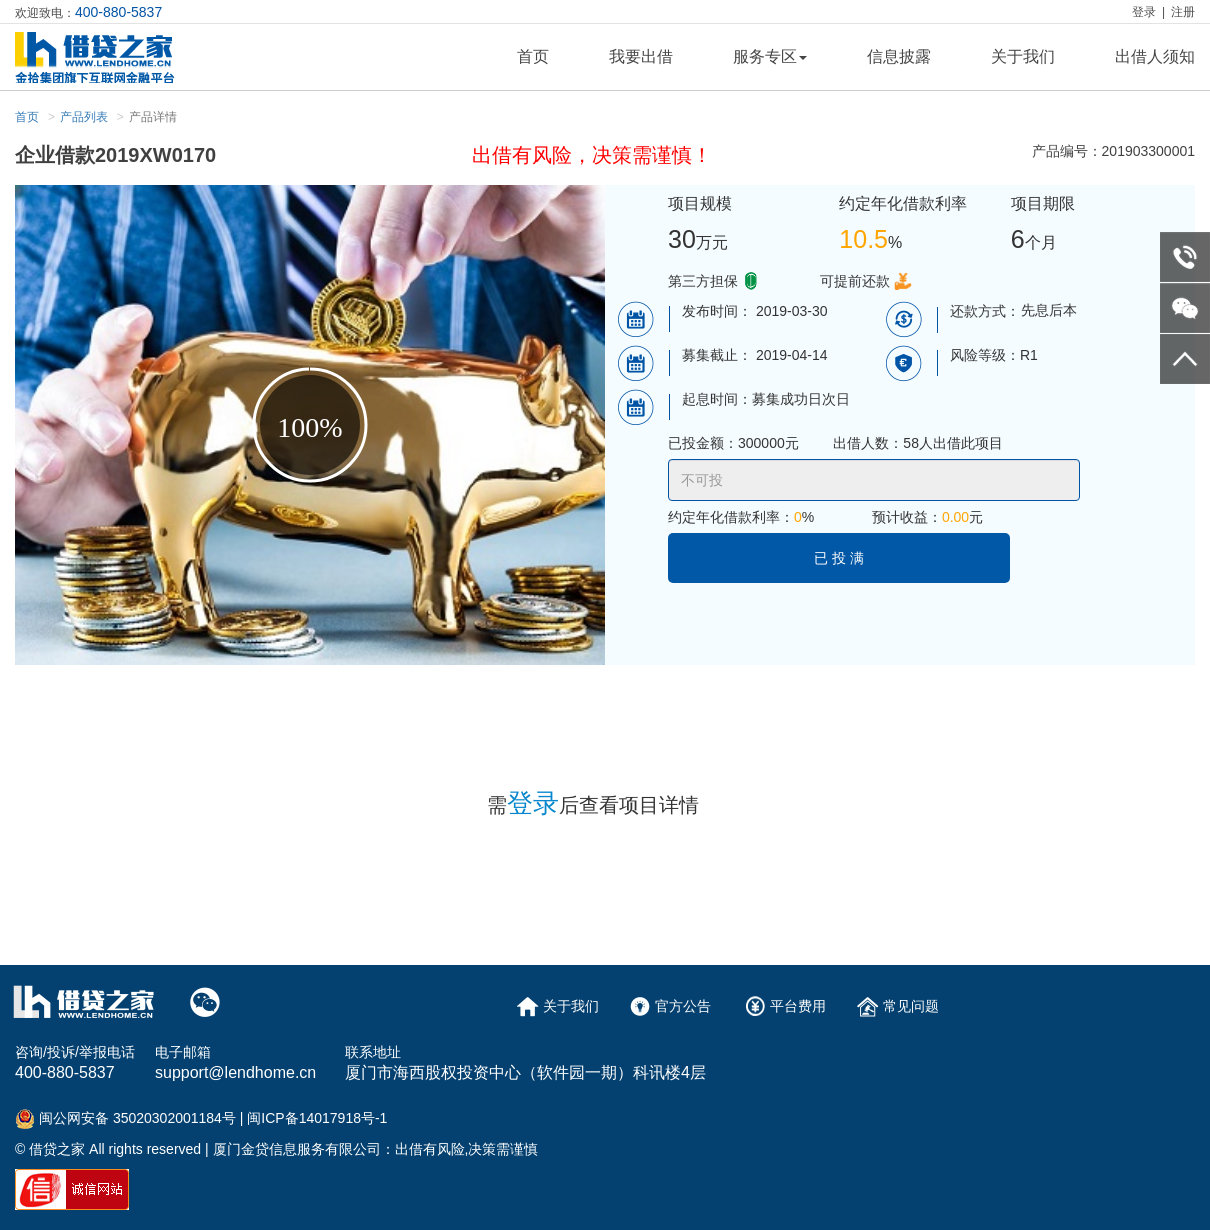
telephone (1185, 257)
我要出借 (641, 56)
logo (116, 57)
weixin (1185, 308)
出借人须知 (1155, 56)
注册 (1183, 12)
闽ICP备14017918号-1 (317, 1118)
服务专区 (770, 56)
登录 (1144, 12)
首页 (533, 56)
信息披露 (899, 56)
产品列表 (84, 117)
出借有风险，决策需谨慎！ (592, 155)
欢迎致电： (88, 12)
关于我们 (1023, 56)
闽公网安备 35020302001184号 (137, 1118)
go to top (1185, 359)
